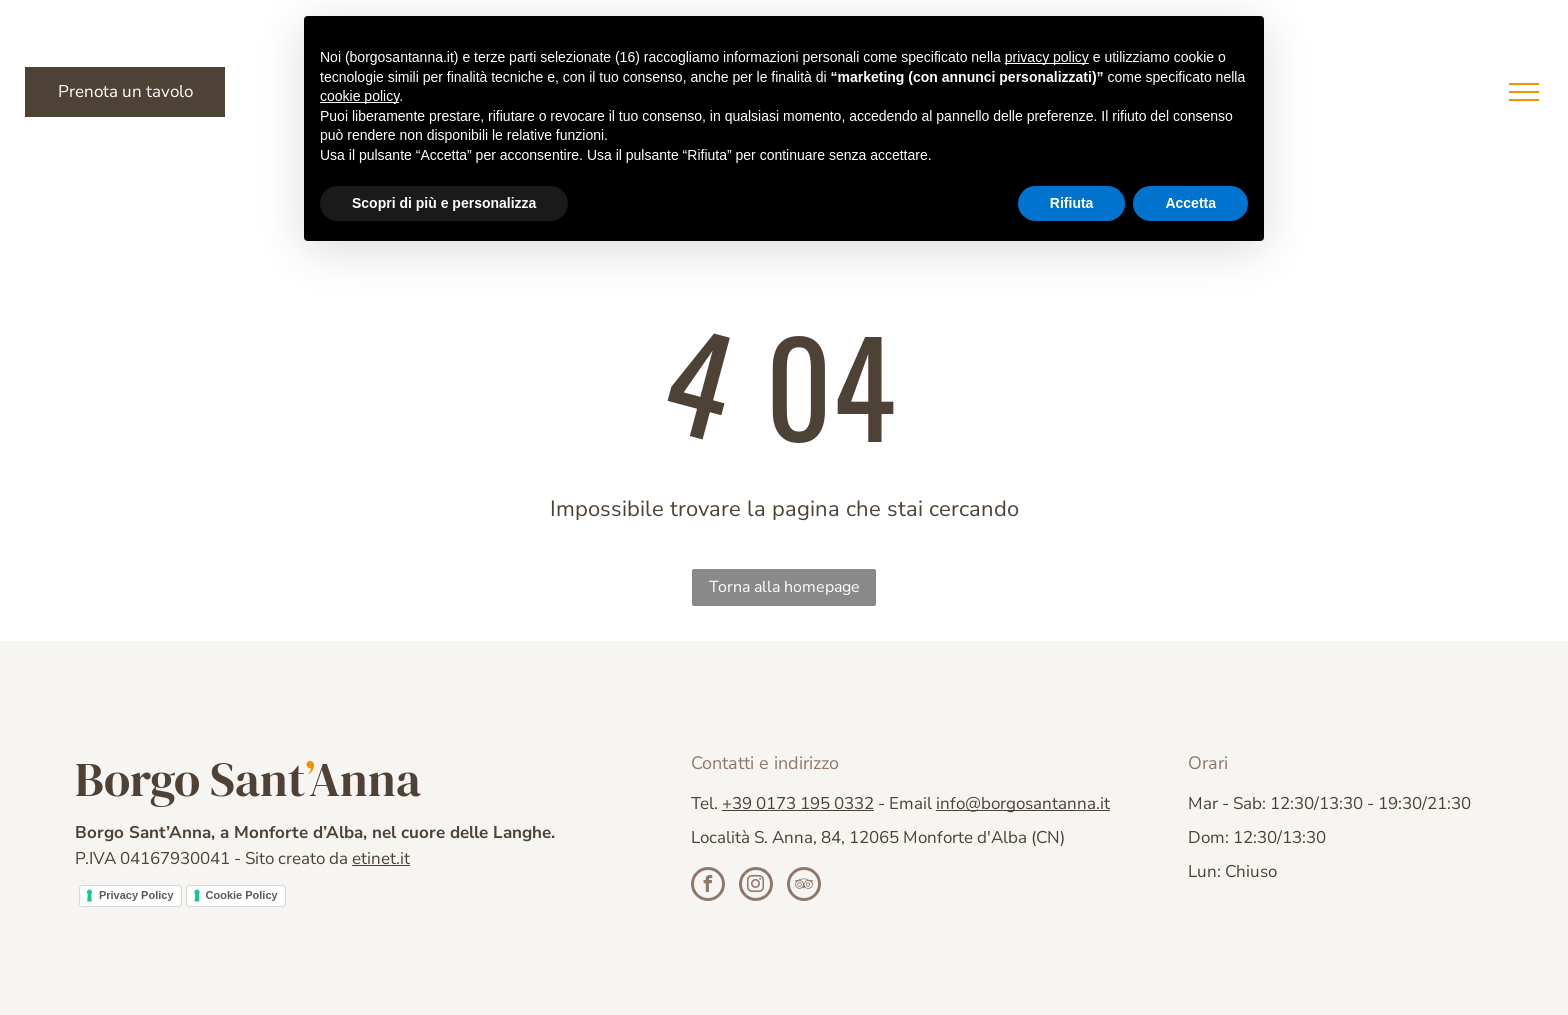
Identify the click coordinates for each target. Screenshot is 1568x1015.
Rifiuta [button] (1072, 203)
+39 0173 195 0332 (798, 803)
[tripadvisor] (804, 886)
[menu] (1524, 92)
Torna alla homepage (784, 587)
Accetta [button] (1190, 203)
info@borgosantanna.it (1023, 803)
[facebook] (708, 886)
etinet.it (381, 858)
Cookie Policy (242, 895)
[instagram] (756, 886)
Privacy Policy (136, 895)
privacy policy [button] (1047, 57)
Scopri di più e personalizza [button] (444, 203)
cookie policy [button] (359, 96)
